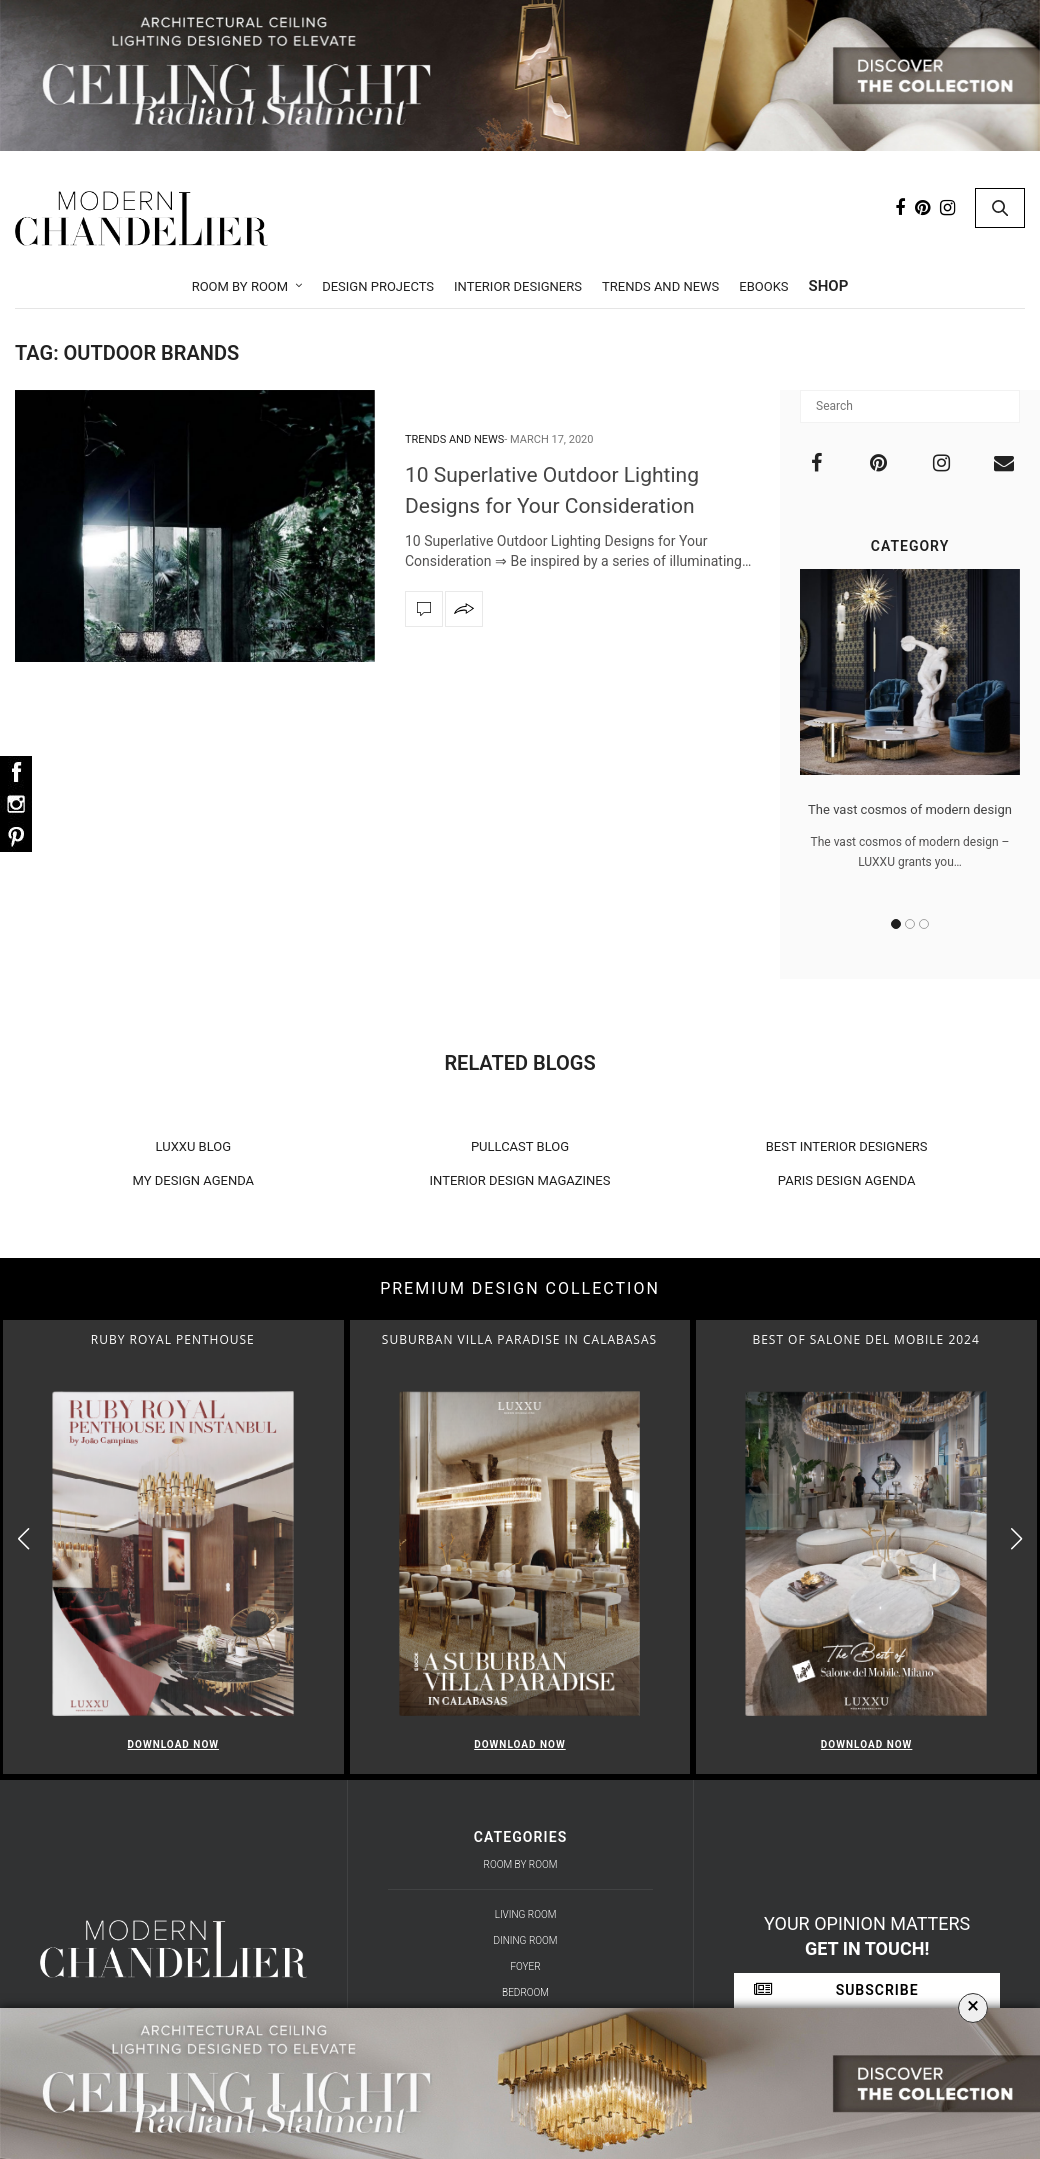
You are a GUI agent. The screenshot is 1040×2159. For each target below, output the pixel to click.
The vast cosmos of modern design (910, 809)
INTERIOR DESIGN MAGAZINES (520, 1180)
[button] (1016, 1538)
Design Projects (378, 286)
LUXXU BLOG (194, 1146)
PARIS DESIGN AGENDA (847, 1180)
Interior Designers (518, 286)
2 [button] (910, 924)
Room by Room (240, 286)
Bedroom (525, 1992)
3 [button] (924, 924)
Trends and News (660, 286)
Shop (829, 286)
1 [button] (896, 924)
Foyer (525, 1966)
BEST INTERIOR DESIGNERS (847, 1146)
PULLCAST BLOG (520, 1146)
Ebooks (763, 286)
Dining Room (526, 1940)
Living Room (526, 1914)
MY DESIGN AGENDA (194, 1180)
